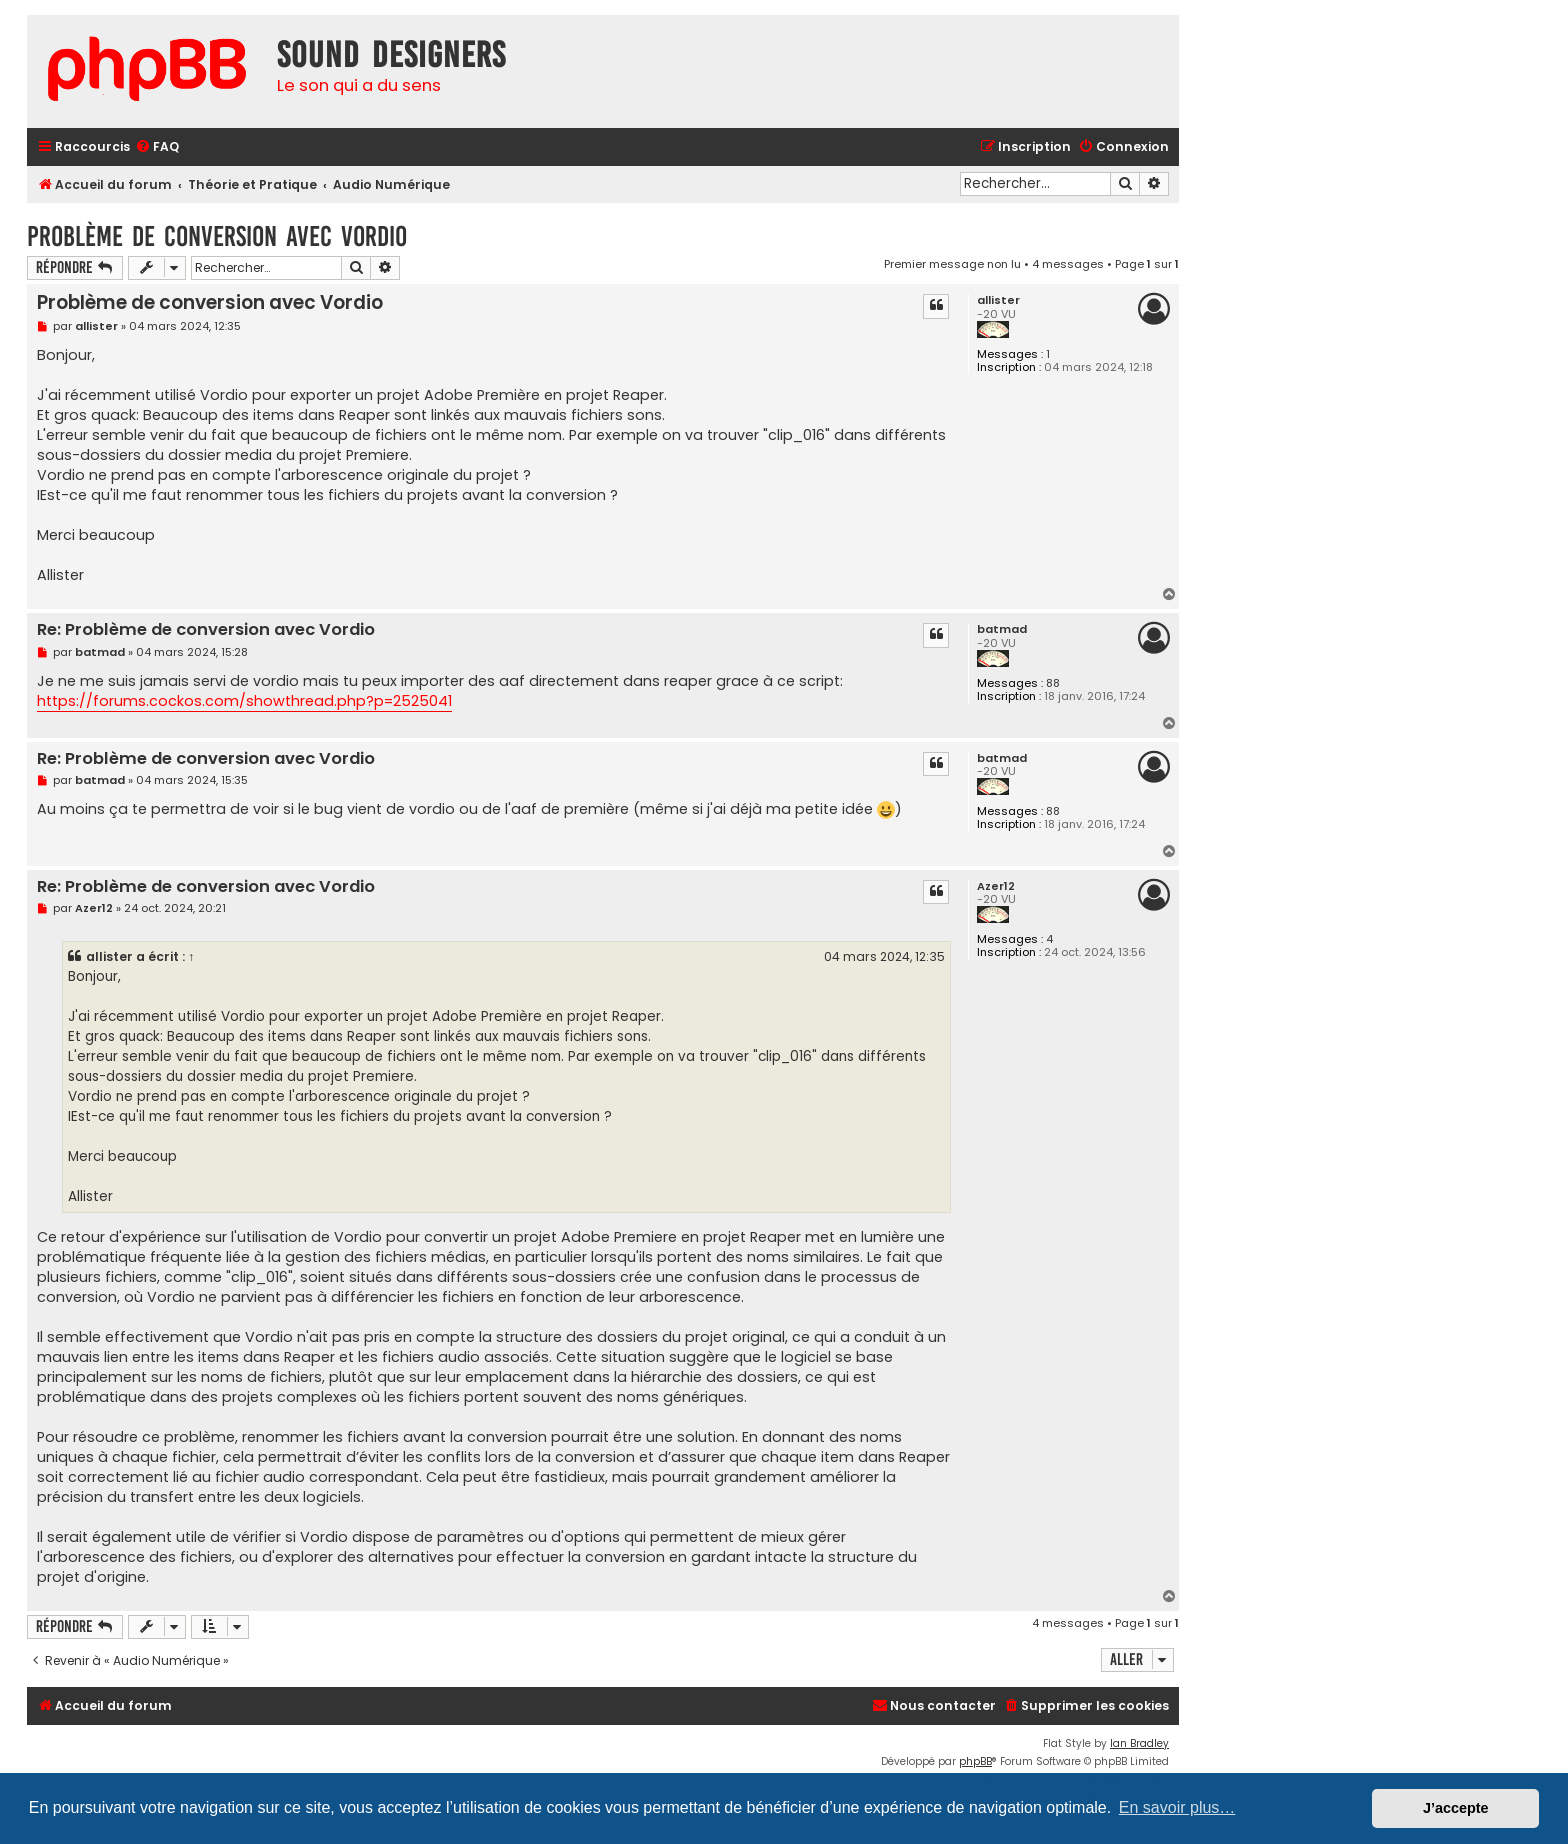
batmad (1002, 629)
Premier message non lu (952, 264)
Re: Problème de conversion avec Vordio (206, 630)
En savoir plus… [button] (1177, 1807)
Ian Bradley (1139, 1743)
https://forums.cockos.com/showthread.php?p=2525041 (244, 701)
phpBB (975, 1761)
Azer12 (996, 886)
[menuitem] (157, 147)
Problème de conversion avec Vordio (217, 236)
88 (1053, 683)
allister (998, 300)
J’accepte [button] (1456, 1808)
